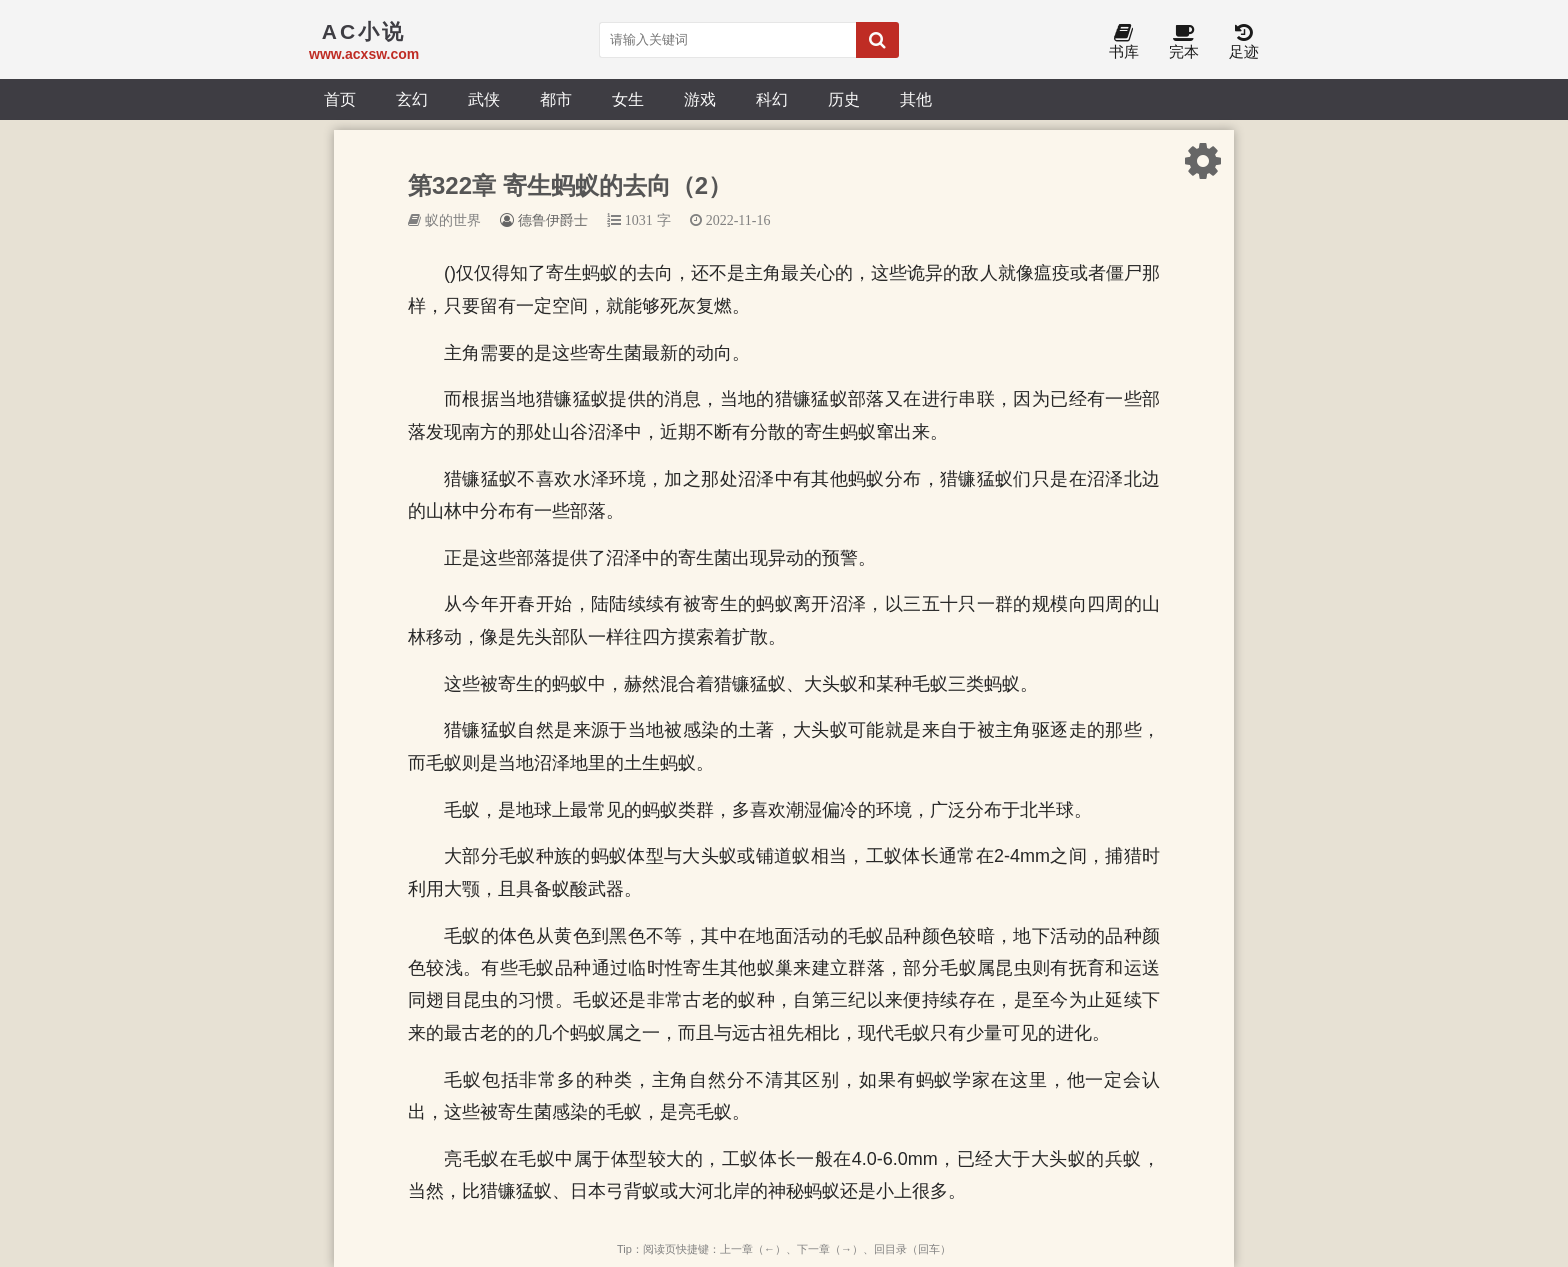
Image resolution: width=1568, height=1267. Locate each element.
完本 (1184, 42)
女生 (628, 99)
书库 (1124, 42)
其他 (916, 99)
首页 (340, 99)
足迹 (1244, 42)
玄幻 (412, 99)
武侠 (484, 99)
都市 (556, 99)
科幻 (772, 99)
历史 (844, 99)
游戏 (700, 99)
